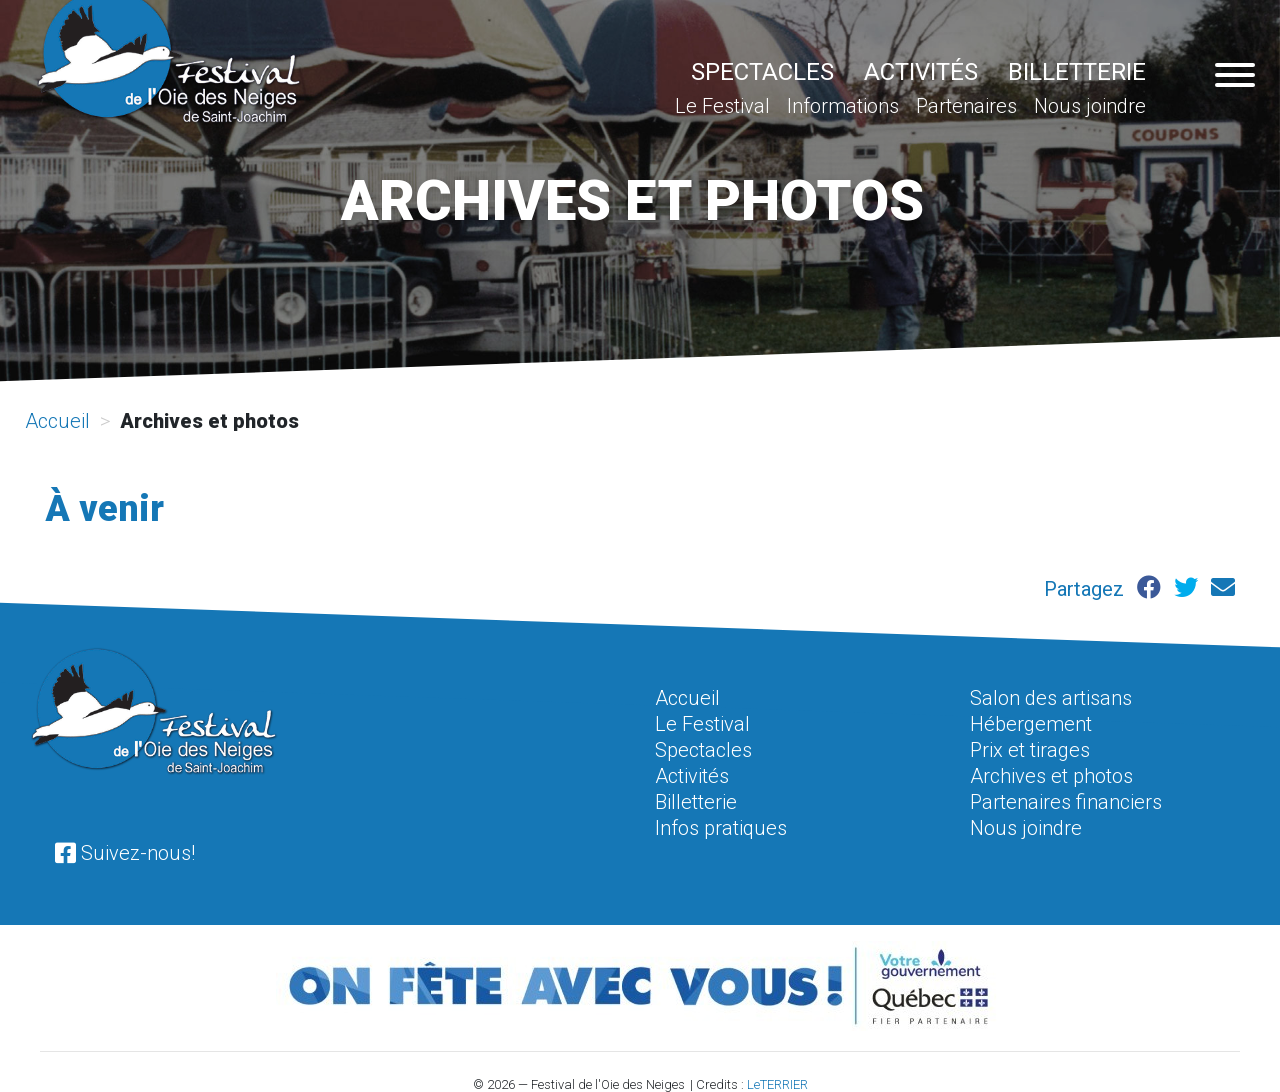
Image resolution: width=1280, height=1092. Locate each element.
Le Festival (722, 106)
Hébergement (1031, 724)
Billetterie (1077, 72)
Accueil (57, 421)
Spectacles (762, 72)
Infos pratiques (721, 828)
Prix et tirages (1030, 750)
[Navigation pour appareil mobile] (1235, 76)
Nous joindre (1090, 106)
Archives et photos (1051, 776)
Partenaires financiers (1066, 802)
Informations (843, 106)
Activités (921, 72)
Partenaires (966, 106)
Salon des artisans (1051, 698)
